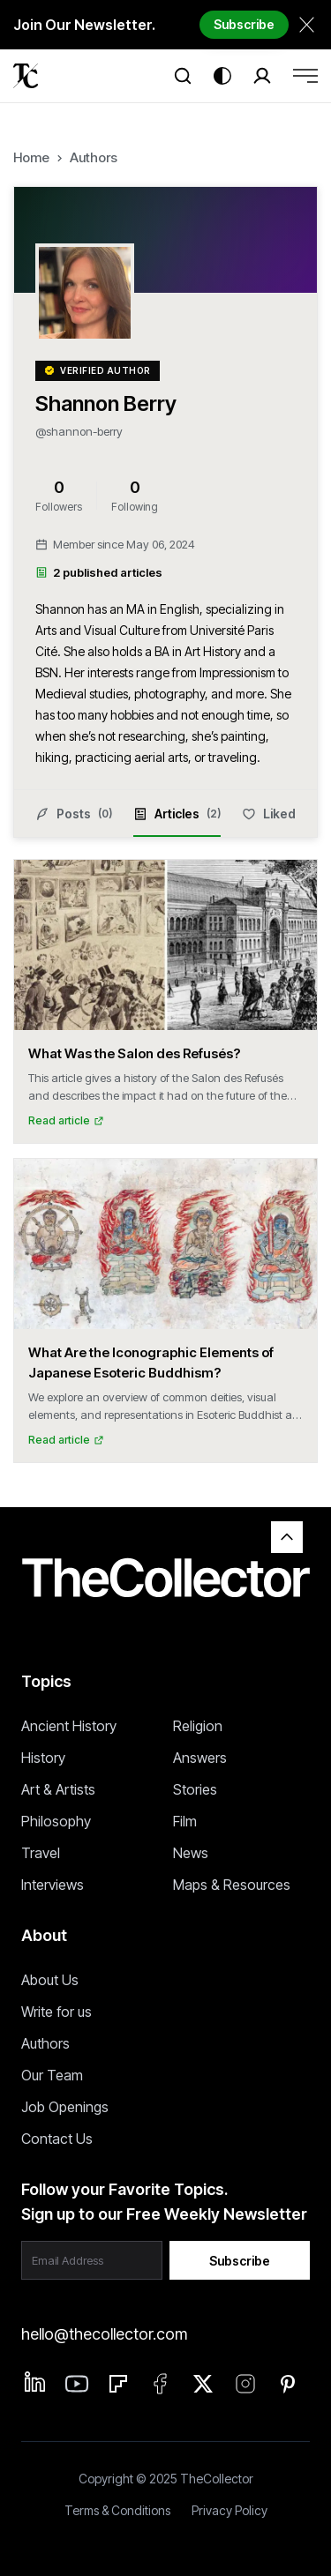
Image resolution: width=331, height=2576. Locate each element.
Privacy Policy (229, 2510)
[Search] (182, 76)
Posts (73, 814)
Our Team (52, 2075)
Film (185, 1821)
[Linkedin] (35, 2382)
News (190, 1853)
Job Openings (65, 2107)
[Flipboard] (118, 2384)
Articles (177, 822)
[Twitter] (203, 2384)
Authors (93, 157)
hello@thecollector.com (104, 2334)
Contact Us (57, 2138)
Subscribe (244, 24)
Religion (197, 1726)
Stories (195, 1789)
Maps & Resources (231, 1884)
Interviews (52, 1884)
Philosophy (56, 1821)
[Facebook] (161, 2384)
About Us (50, 1980)
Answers (200, 1757)
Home (31, 157)
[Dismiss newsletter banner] (307, 24)
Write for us (56, 2011)
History (43, 1757)
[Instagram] (245, 2384)
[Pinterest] (288, 2384)
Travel (40, 1853)
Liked (269, 813)
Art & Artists (58, 1789)
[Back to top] (287, 1537)
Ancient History (69, 1726)
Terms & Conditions (117, 2510)
